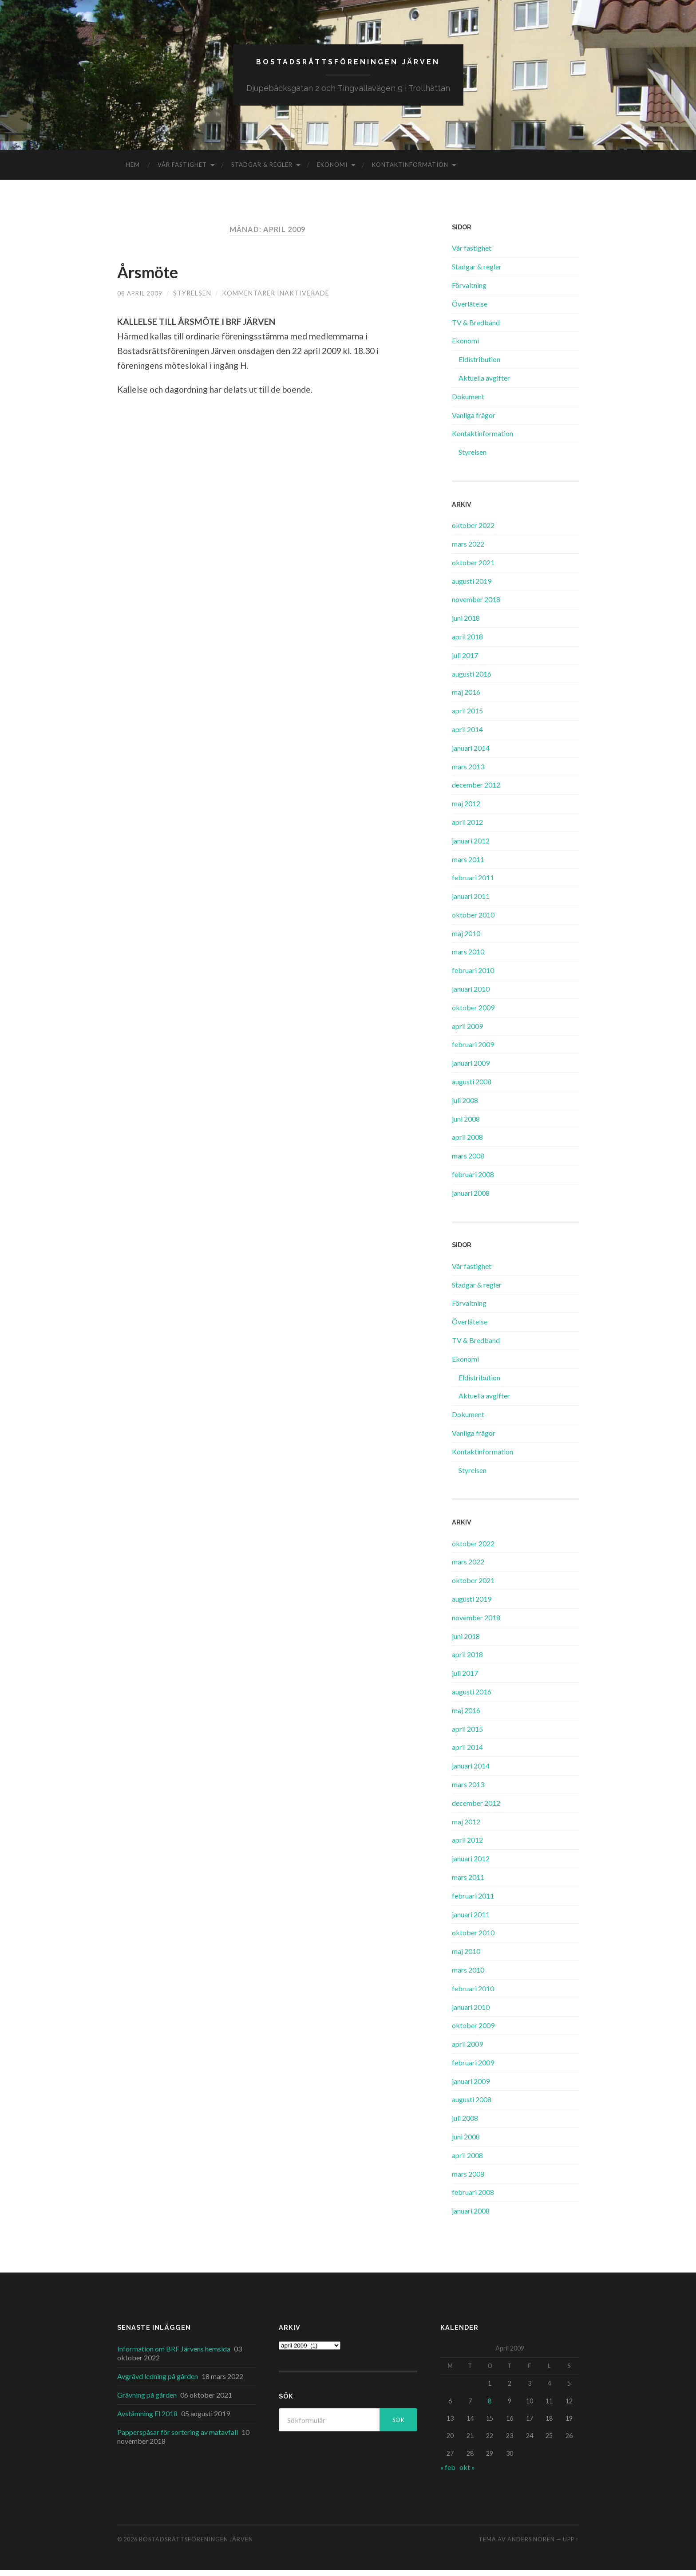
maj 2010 (466, 939)
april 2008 (467, 1143)
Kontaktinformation (410, 170)
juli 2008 (465, 1106)
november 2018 (476, 605)
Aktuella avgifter (484, 383)
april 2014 (467, 735)
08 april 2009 (141, 299)
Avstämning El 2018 (147, 2419)
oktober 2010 (473, 920)
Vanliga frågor (473, 421)
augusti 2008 (471, 1087)
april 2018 (467, 642)
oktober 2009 (473, 1013)
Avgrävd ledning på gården (157, 2382)
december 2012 (476, 791)
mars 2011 (468, 865)
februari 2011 (473, 883)
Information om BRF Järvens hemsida (173, 2354)
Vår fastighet (182, 170)
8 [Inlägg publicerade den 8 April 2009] (489, 2407)
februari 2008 (473, 1180)
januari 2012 (471, 846)
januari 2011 (471, 902)
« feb (447, 2473)
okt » (467, 2473)
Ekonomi (332, 170)
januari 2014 (471, 753)
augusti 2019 (471, 587)
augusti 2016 (471, 679)
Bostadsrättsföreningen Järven (348, 64)
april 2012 (467, 827)
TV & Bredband (476, 328)
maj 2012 (466, 809)
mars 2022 (468, 549)
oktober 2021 (473, 568)
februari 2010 (473, 976)
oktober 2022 (473, 531)
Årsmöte (156, 276)
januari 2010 (471, 995)
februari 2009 (473, 1050)
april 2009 (467, 1032)
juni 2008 (466, 1124)
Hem (133, 170)
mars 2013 (468, 772)
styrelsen (195, 299)
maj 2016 (466, 698)
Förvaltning (469, 291)
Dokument (468, 402)
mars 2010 (468, 957)
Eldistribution (479, 365)
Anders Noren (531, 2544)
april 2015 (467, 717)
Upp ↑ (571, 2544)
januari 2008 (471, 1198)
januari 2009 (471, 1069)
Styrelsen (472, 458)
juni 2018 (466, 624)
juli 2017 (465, 661)
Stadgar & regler (262, 170)
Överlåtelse (469, 309)
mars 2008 (468, 1162)
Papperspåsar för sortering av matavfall (177, 2438)
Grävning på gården (147, 2401)
